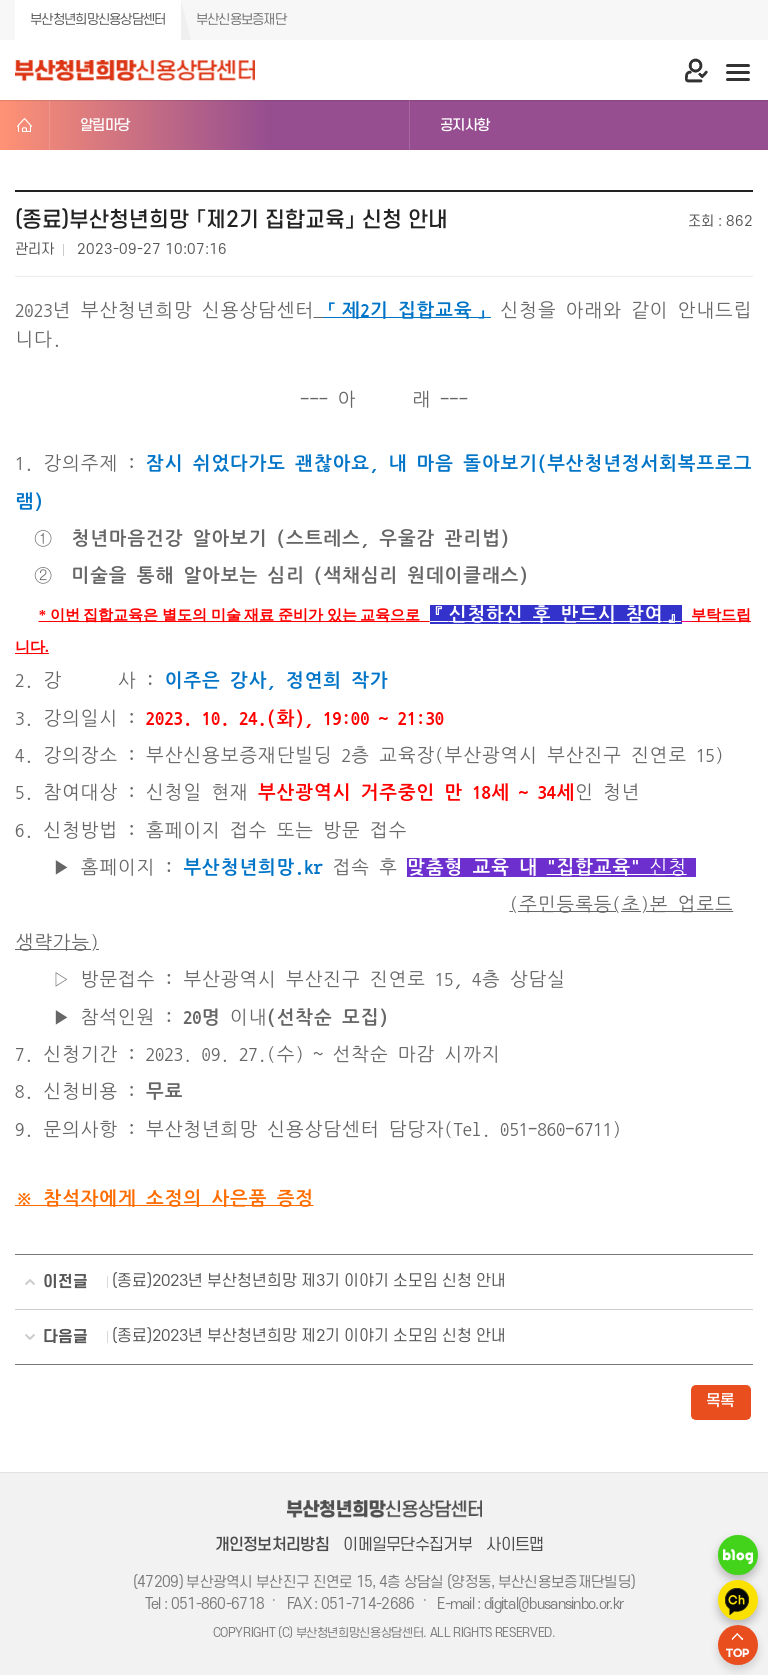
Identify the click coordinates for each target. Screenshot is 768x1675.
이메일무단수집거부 (407, 1546)
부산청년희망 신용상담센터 (135, 70)
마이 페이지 (678, 70)
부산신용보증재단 (241, 19)
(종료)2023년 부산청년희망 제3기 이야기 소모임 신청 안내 (264, 1282)
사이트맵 (514, 1546)
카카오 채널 (738, 1600)
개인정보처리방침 (272, 1546)
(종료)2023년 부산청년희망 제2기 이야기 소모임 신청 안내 (264, 1337)
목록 (720, 1401)
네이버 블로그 (738, 1555)
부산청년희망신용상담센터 (98, 19)
